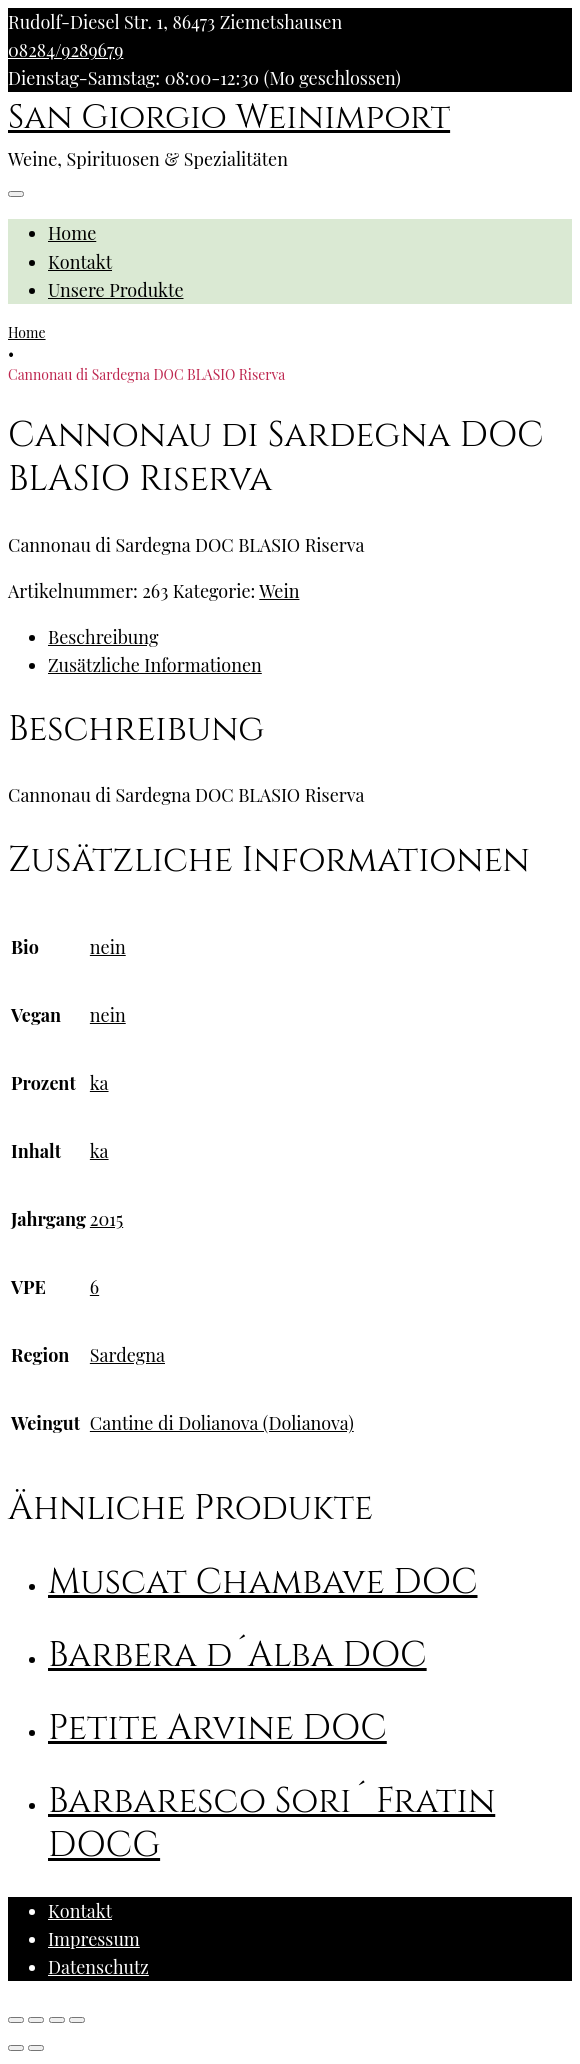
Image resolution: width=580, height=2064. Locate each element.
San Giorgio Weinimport (229, 118)
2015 (106, 1219)
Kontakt (80, 262)
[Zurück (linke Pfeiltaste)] (16, 2048)
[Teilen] (36, 2020)
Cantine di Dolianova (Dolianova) (222, 1423)
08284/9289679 (65, 50)
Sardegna (127, 1355)
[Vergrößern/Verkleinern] (77, 2020)
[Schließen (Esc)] (16, 2020)
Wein (279, 591)
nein (108, 947)
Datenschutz (98, 1967)
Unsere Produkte (116, 290)
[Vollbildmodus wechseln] (57, 2020)
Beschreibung (103, 637)
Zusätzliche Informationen (155, 665)
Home (72, 233)
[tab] (310, 637)
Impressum (94, 1939)
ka (99, 1083)
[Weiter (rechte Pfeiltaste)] (36, 2048)
